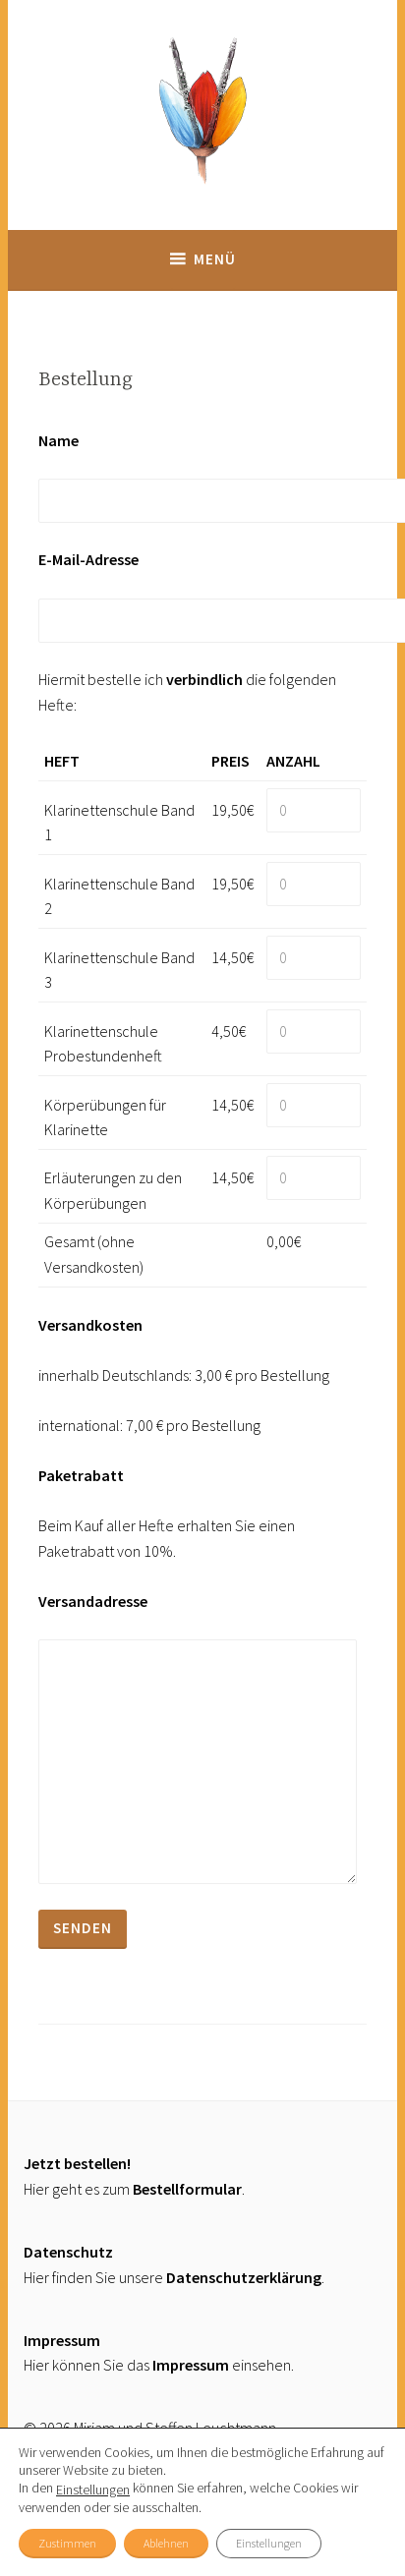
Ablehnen (166, 2543)
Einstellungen (93, 2489)
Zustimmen (67, 2543)
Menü (215, 259)
